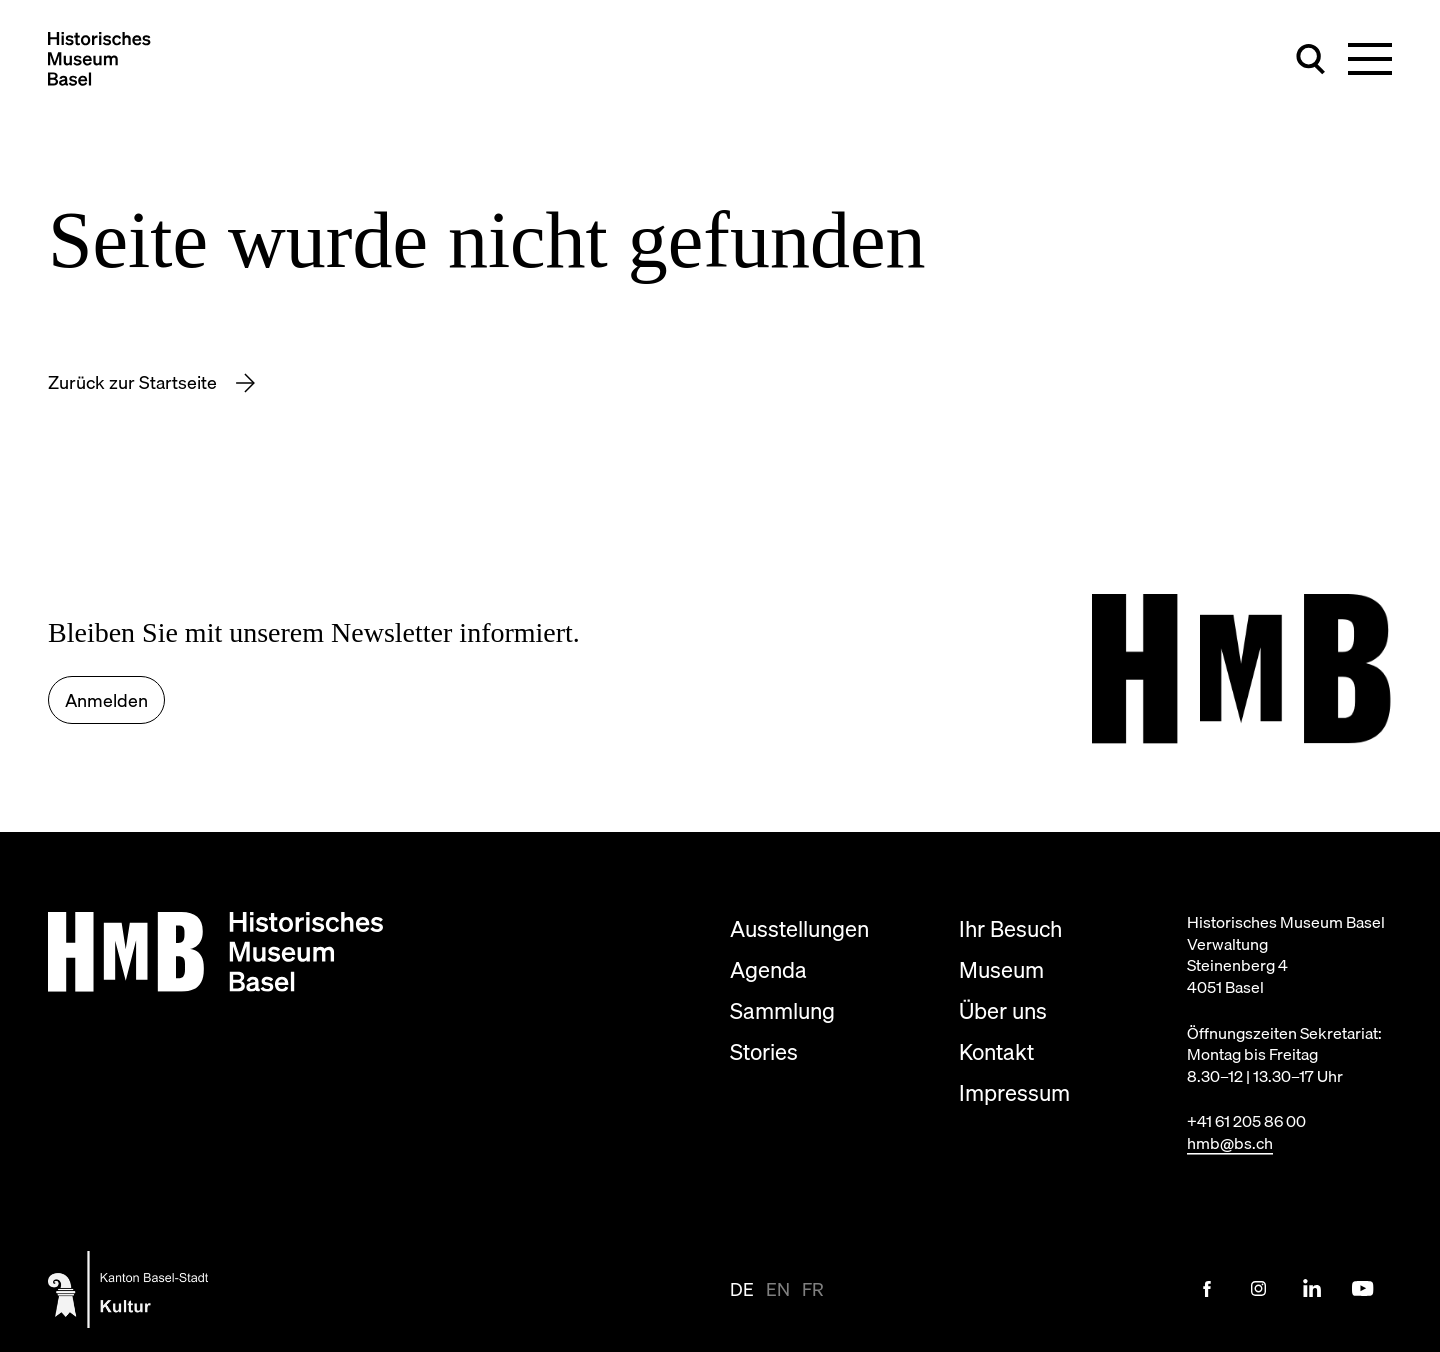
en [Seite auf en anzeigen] (778, 1289)
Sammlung (782, 1010)
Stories (764, 1051)
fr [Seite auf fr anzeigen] (813, 1289)
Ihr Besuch (1010, 928)
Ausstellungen (799, 928)
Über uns (1003, 1010)
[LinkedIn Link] (1311, 1289)
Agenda (768, 969)
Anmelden (106, 700)
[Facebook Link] (1207, 1289)
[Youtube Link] (1363, 1289)
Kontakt (996, 1051)
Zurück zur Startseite (134, 382)
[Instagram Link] (1259, 1289)
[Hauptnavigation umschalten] (1370, 59)
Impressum (1014, 1092)
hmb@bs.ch (1230, 1143)
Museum (1001, 969)
